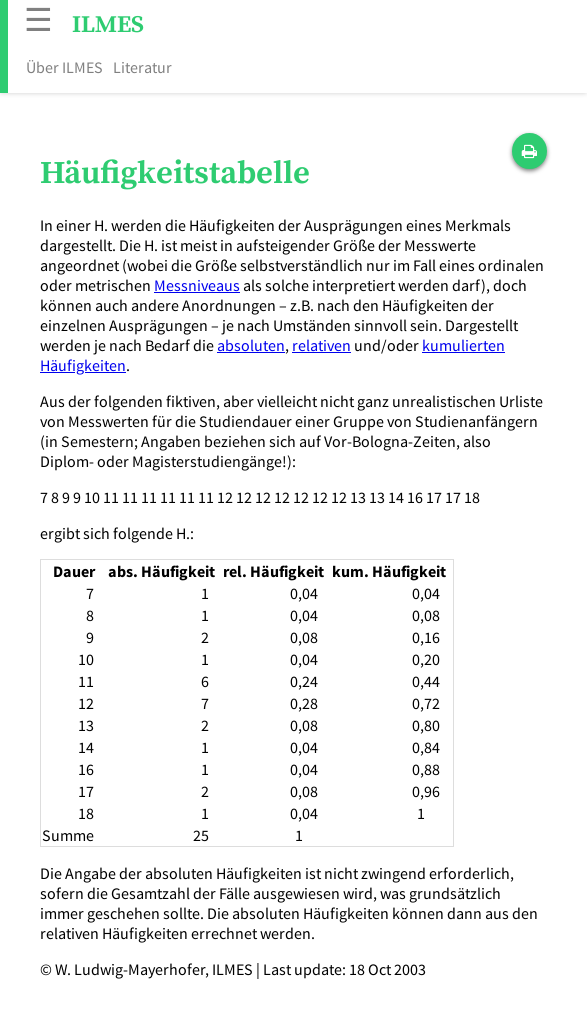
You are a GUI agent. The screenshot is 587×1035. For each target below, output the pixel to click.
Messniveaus (197, 285)
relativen (321, 345)
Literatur (142, 67)
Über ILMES (64, 67)
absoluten (251, 345)
